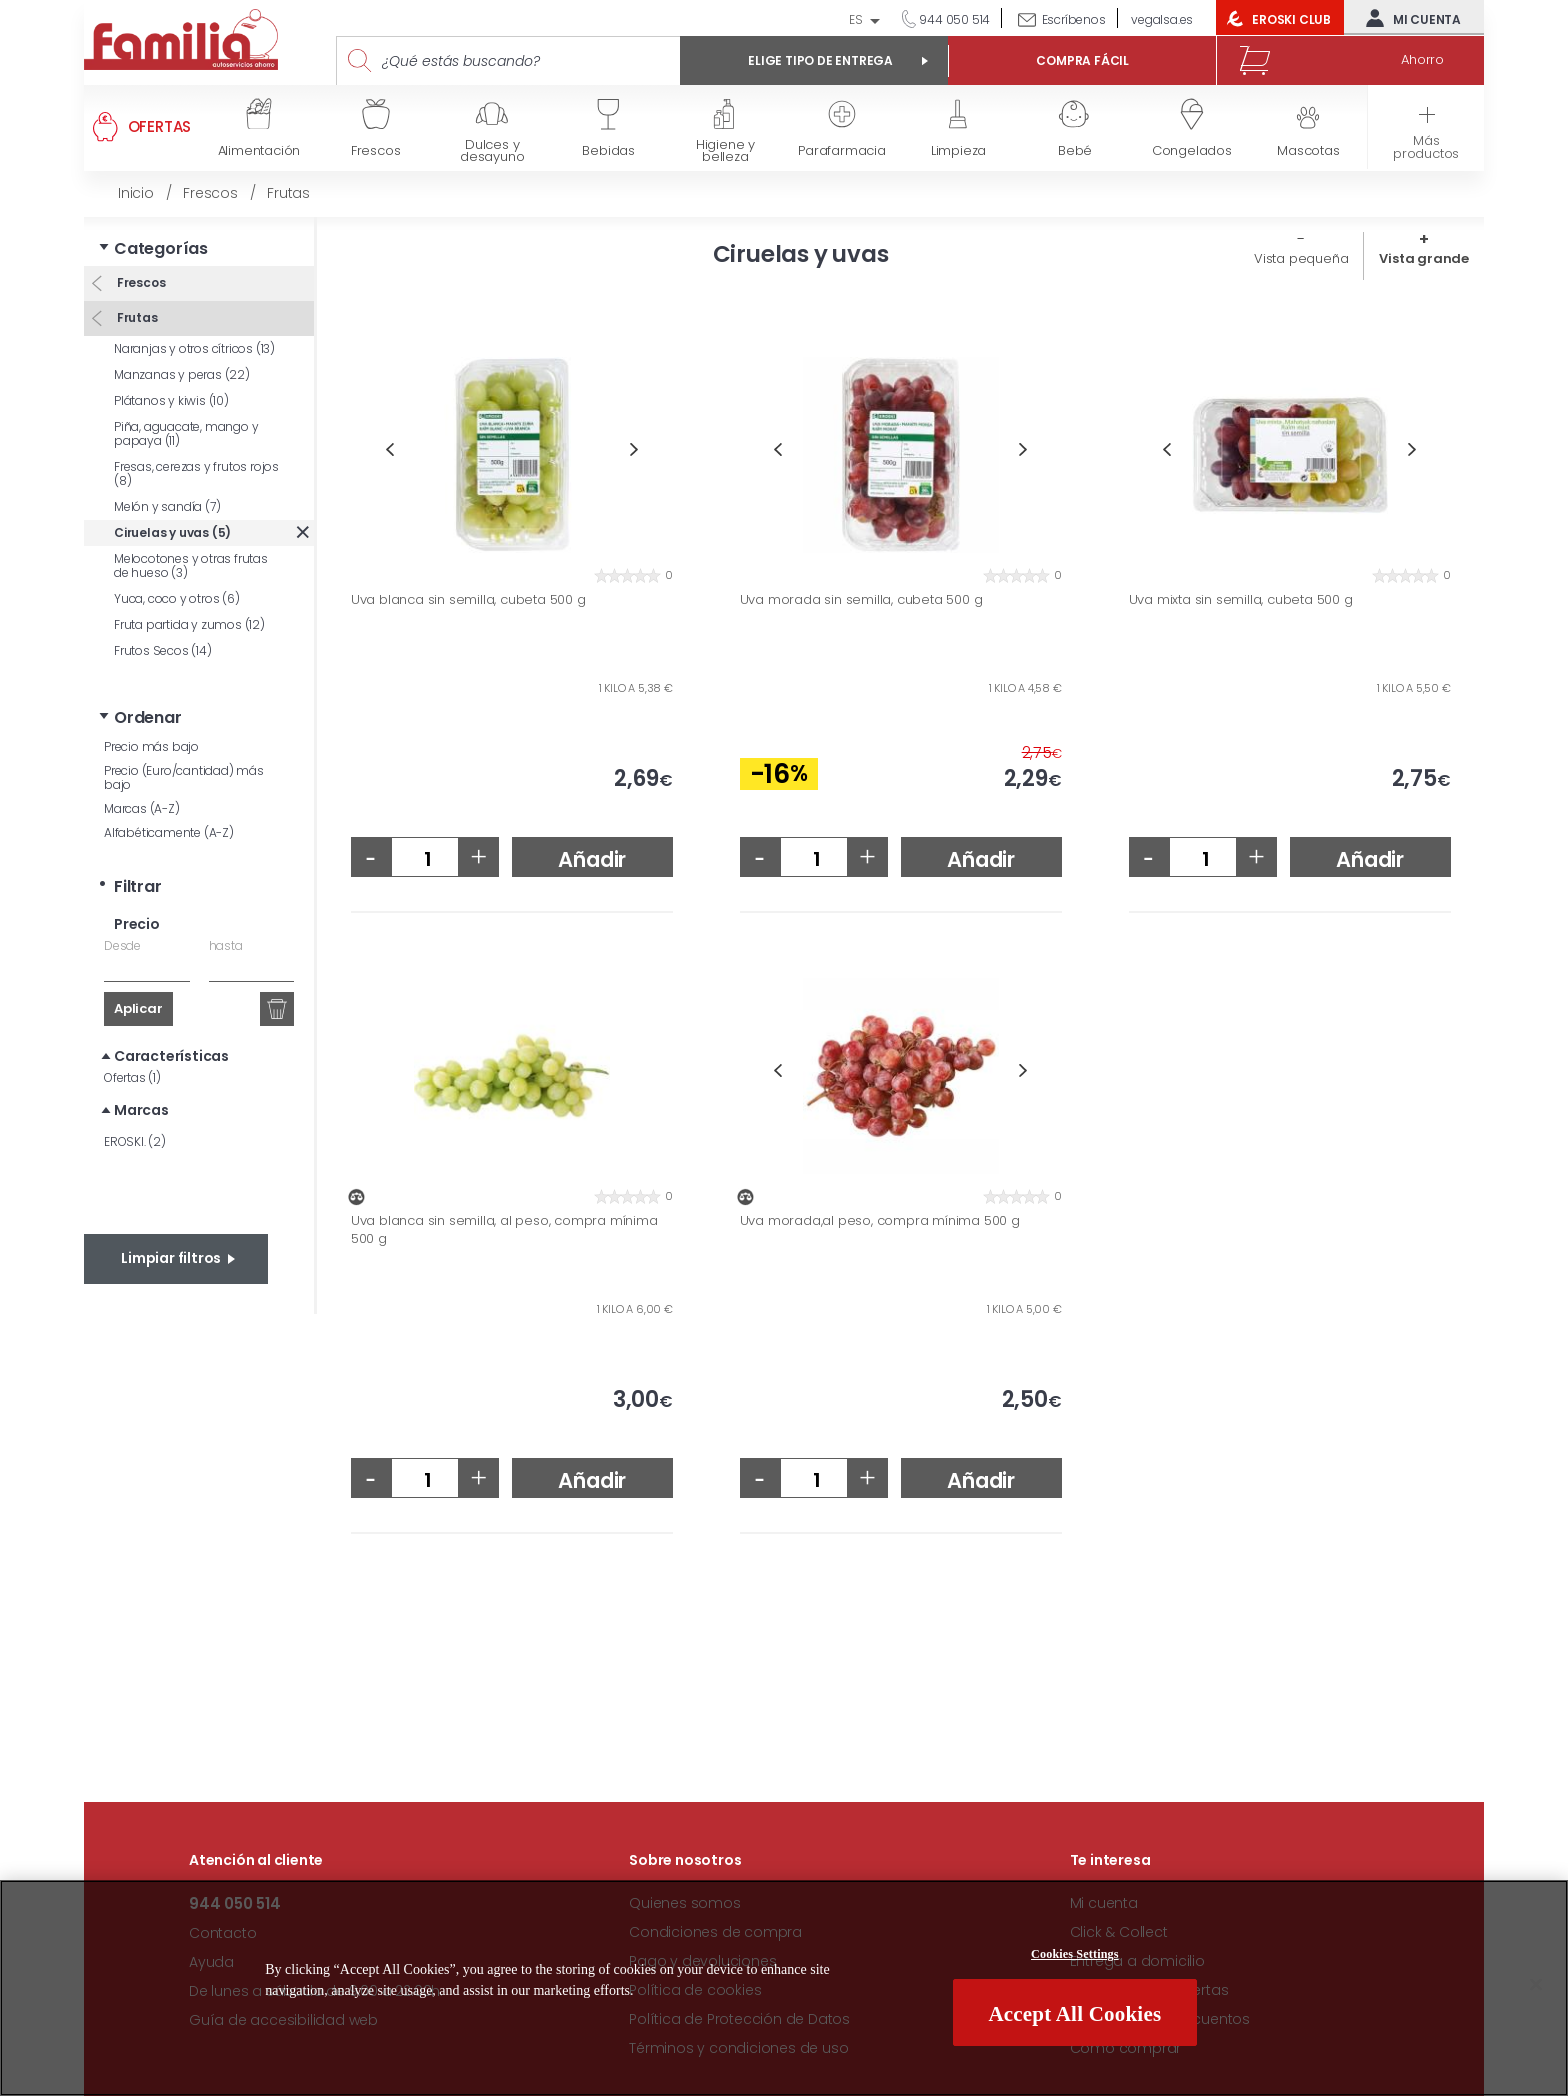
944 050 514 (954, 19)
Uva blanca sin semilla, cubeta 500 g (468, 600)
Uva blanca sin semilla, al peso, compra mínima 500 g (504, 1229)
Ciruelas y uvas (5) (172, 532)
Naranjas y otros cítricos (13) (194, 348)
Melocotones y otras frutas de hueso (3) (191, 565)
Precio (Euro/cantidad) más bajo (184, 777)
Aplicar (138, 1008)
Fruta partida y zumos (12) (189, 624)
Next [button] (634, 449)
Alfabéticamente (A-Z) (169, 832)
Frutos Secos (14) (163, 650)
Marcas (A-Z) (142, 808)
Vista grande (1424, 258)
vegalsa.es (1162, 19)
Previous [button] (389, 449)
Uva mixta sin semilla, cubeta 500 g (1241, 600)
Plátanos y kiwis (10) (171, 400)
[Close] (1536, 1985)
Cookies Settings (1075, 1954)
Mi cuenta (1409, 18)
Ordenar (148, 717)
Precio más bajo (151, 746)
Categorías (161, 248)
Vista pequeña (1301, 258)
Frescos (139, 282)
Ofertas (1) (132, 1077)
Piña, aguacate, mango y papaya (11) (186, 433)
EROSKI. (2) (135, 1141)
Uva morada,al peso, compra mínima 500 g (880, 1221)
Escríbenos (1074, 19)
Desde (122, 945)
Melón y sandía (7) (167, 506)
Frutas (136, 317)
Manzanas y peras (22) (182, 374)
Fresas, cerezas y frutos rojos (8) (196, 473)
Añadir (592, 859)
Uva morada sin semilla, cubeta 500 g (861, 600)
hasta (226, 945)
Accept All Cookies (1074, 2014)
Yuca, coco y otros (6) (177, 598)
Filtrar (138, 886)
